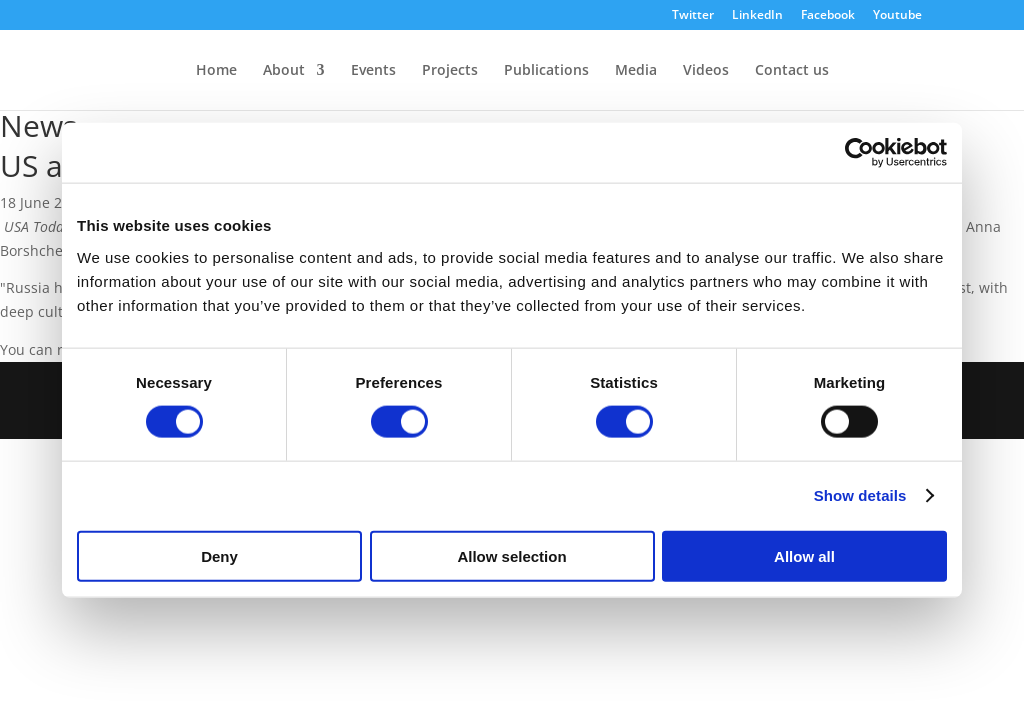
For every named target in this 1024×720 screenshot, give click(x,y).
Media (636, 71)
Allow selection (511, 555)
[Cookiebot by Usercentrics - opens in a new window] (859, 153)
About (284, 71)
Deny (219, 555)
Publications (546, 71)
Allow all (804, 555)
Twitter (693, 16)
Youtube (897, 16)
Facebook (828, 16)
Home (216, 71)
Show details (860, 495)
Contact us (792, 71)
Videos (706, 71)
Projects (450, 71)
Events (373, 71)
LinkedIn (757, 16)
